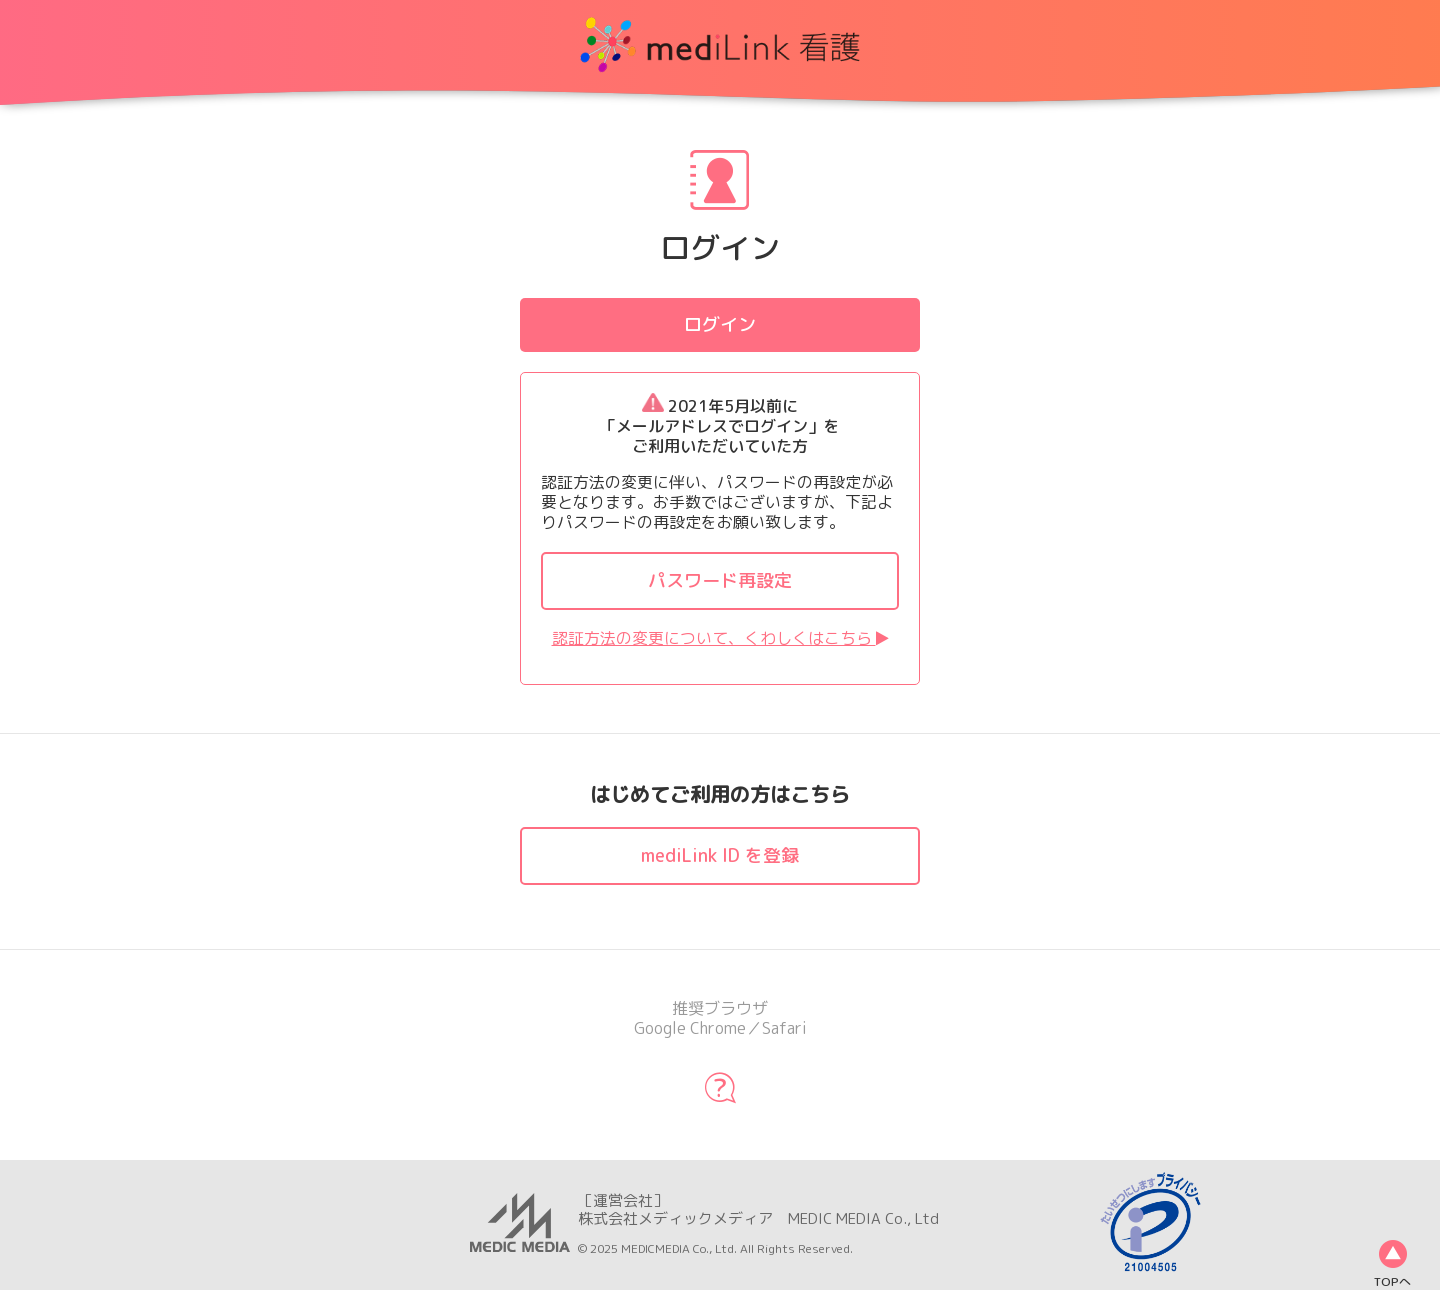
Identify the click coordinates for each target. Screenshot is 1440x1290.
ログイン (720, 324)
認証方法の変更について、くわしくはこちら (720, 638)
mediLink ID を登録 (720, 855)
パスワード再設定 (720, 580)
